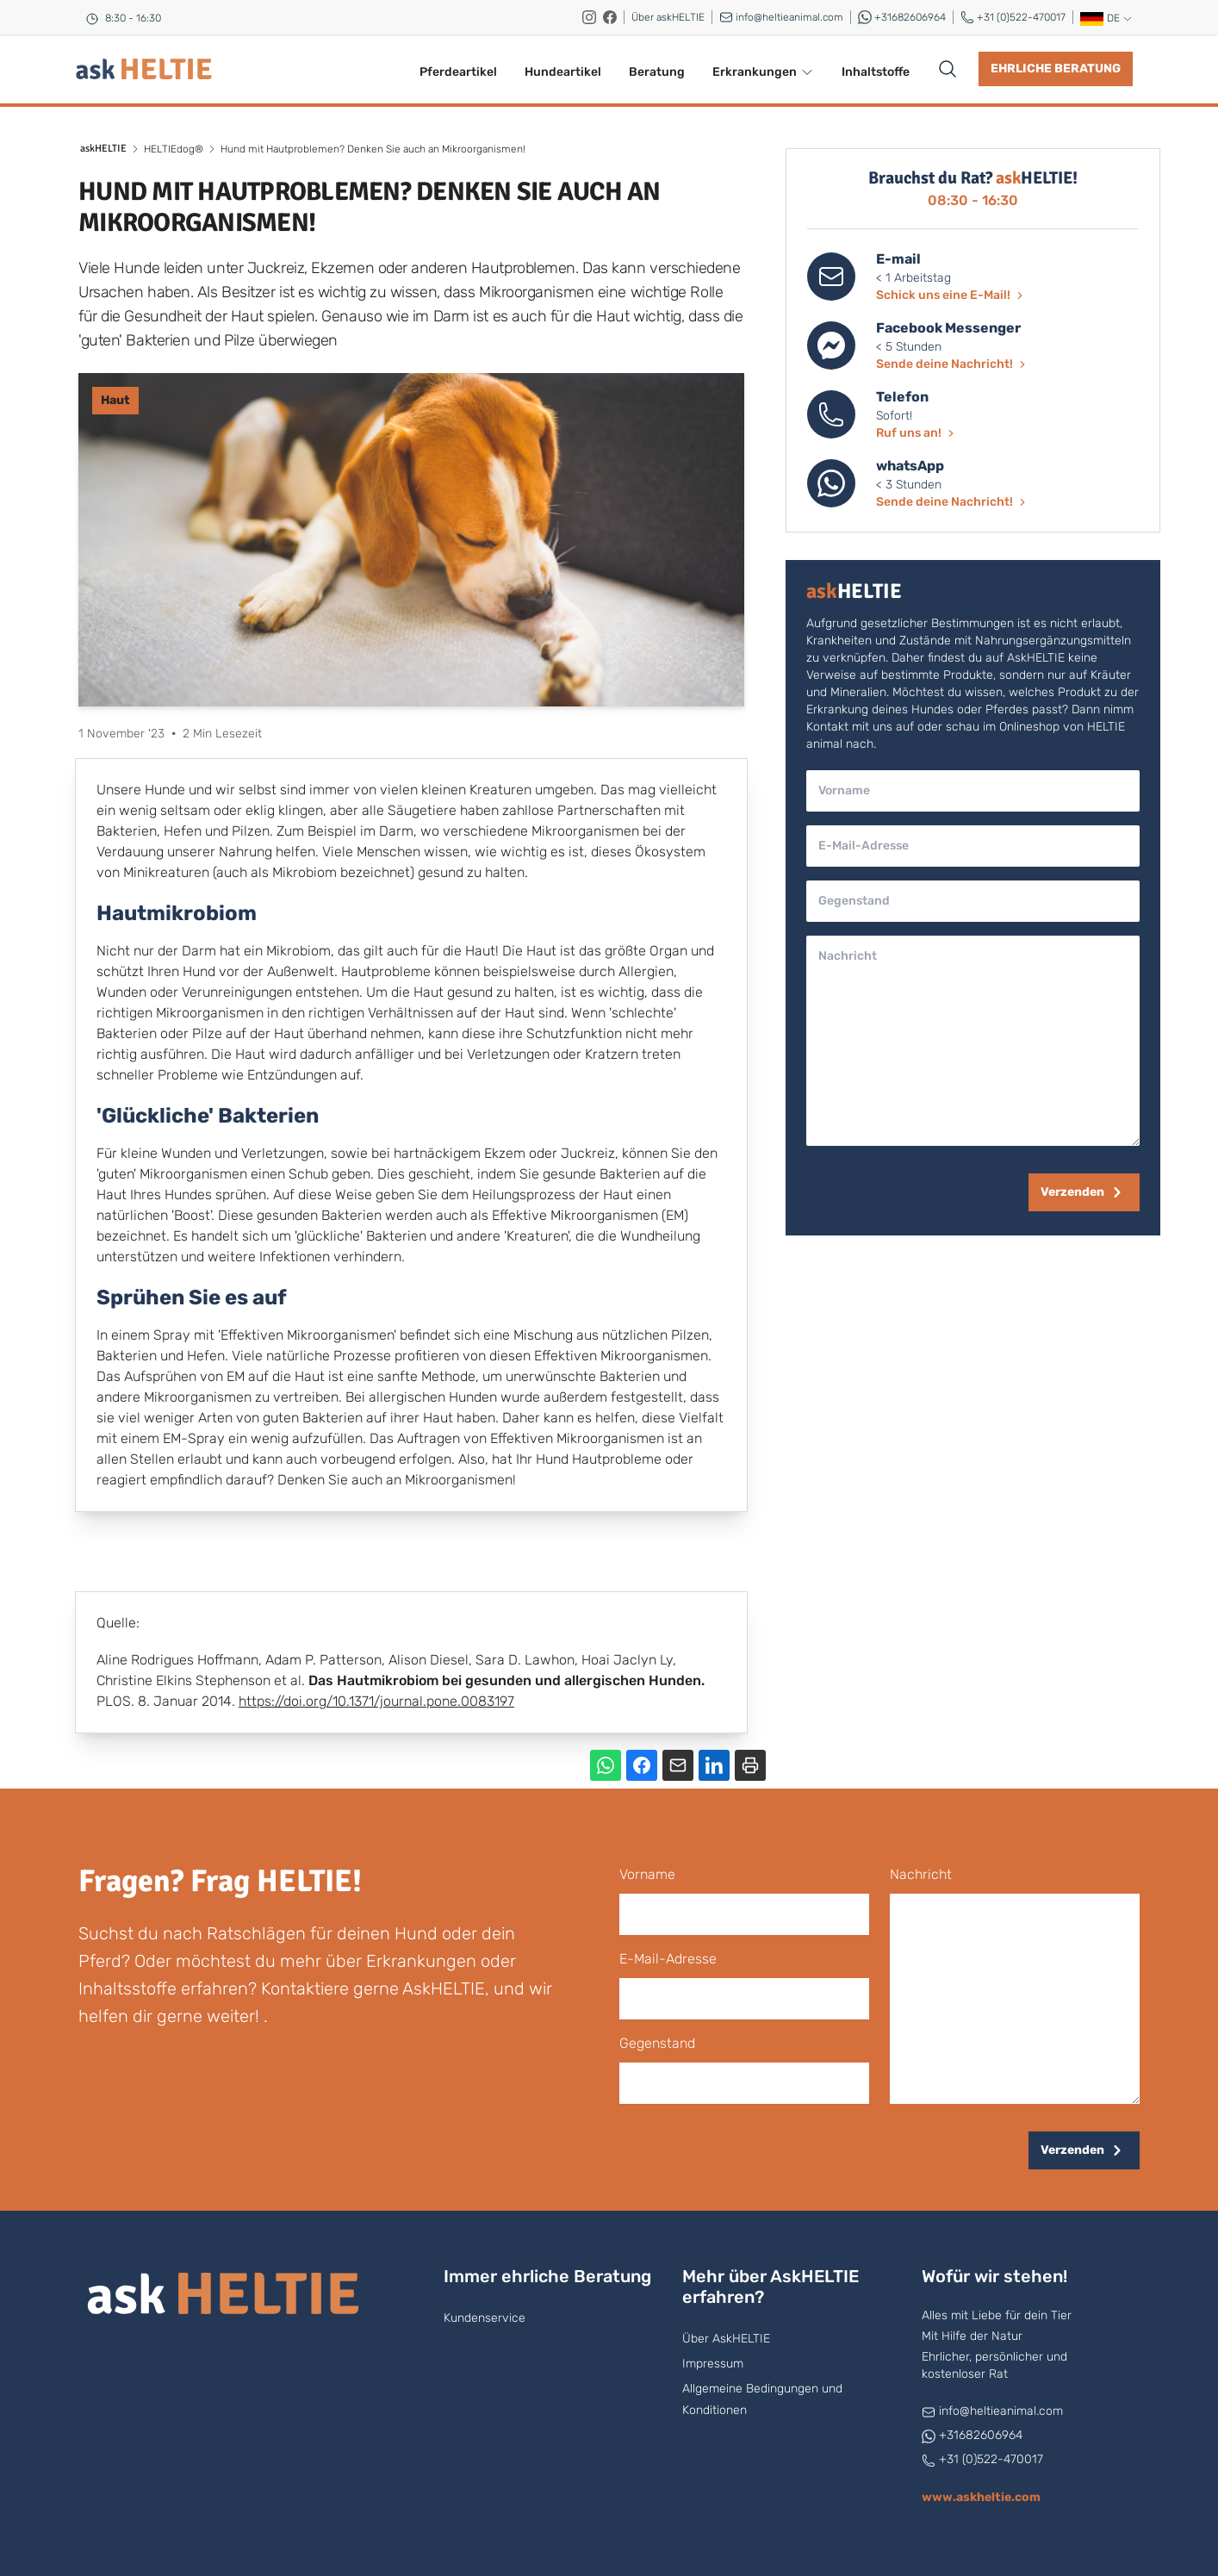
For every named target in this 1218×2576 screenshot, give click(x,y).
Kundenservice (484, 2318)
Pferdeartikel (458, 72)
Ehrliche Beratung (1056, 68)
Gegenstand (657, 2043)
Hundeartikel (563, 72)
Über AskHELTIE (726, 2338)
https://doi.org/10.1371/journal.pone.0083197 (376, 1701)
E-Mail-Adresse (668, 1959)
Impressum (712, 2363)
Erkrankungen (763, 72)
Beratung (657, 72)
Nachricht (921, 1874)
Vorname (647, 1874)
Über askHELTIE (668, 17)
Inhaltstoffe (876, 72)
